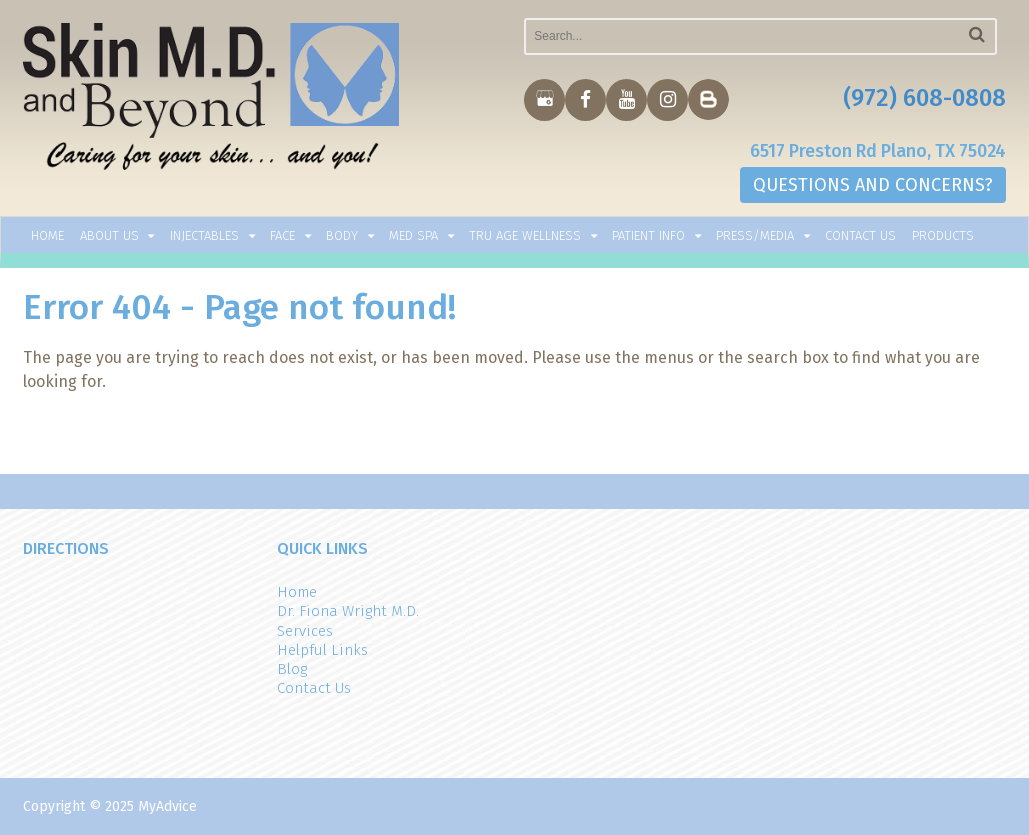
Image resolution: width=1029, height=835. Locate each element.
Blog (292, 669)
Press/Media (755, 235)
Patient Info (648, 235)
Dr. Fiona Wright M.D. (348, 611)
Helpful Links (322, 650)
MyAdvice (167, 806)
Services (305, 631)
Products (943, 235)
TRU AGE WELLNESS (525, 235)
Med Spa (413, 235)
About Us (109, 235)
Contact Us (860, 235)
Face (282, 235)
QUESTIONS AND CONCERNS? (873, 185)
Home (47, 235)
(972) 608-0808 (924, 98)
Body (342, 235)
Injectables (204, 235)
